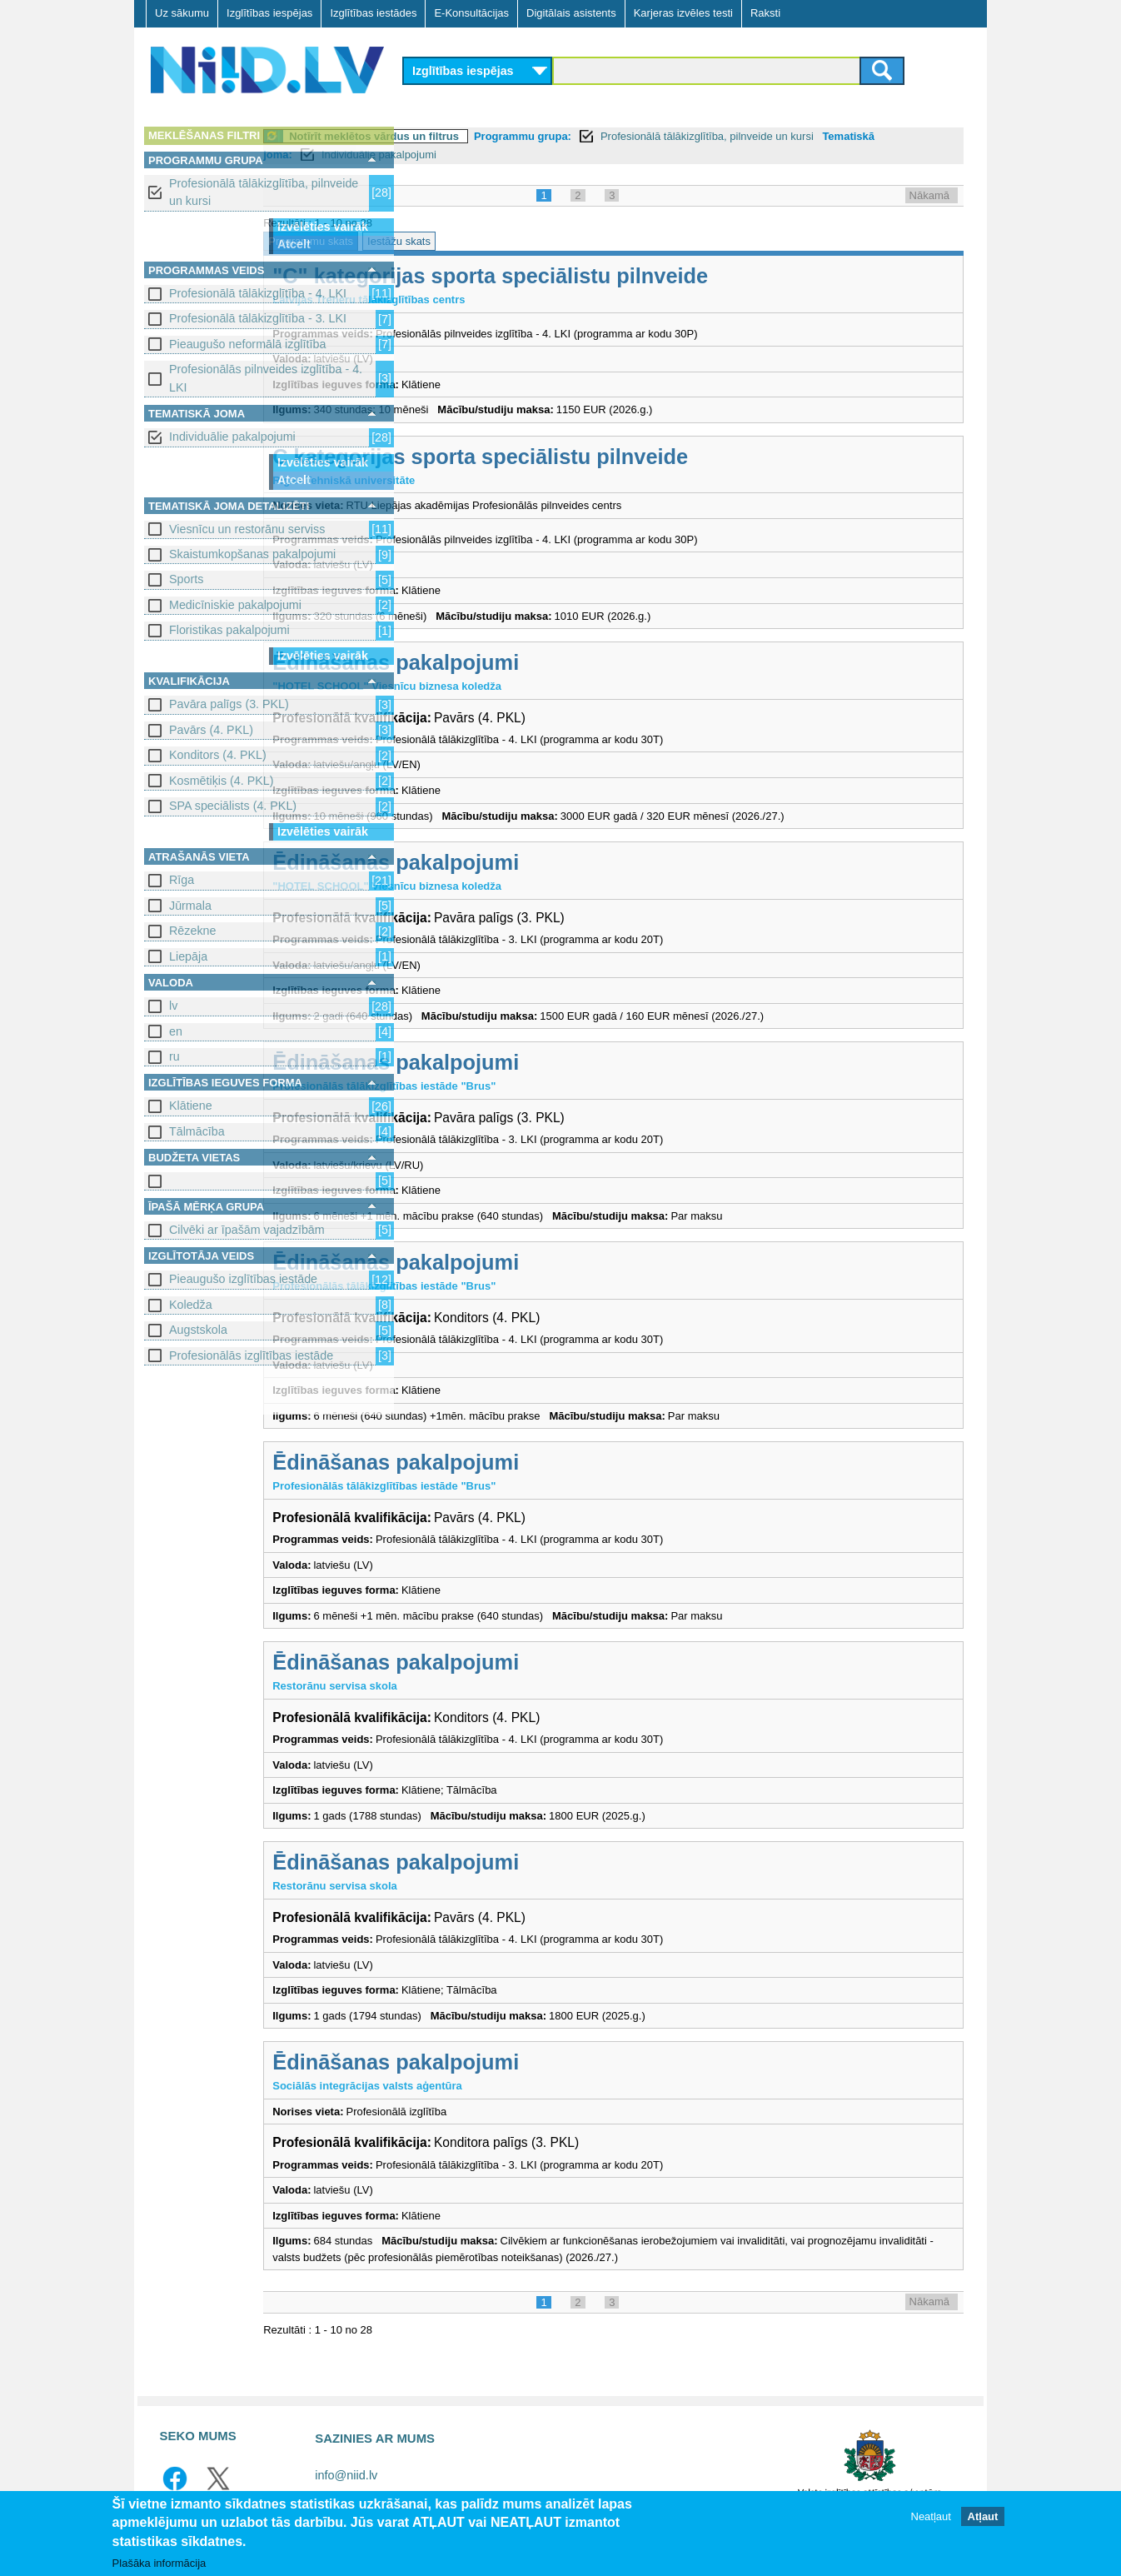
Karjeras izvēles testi (683, 13)
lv (173, 1005)
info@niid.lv (346, 2475)
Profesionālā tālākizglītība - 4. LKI (257, 293)
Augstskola (198, 1329)
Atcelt (294, 244)
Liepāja (188, 956)
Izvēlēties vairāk (322, 226)
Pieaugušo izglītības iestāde (243, 1279)
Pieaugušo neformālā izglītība (247, 344)
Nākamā (929, 195)
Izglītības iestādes (373, 13)
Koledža (190, 1304)
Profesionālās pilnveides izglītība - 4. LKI (265, 377)
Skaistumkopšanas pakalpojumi (252, 554)
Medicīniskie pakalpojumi (235, 605)
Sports (186, 579)
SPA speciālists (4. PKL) (232, 805)
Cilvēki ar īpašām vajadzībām (247, 1229)
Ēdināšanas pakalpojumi (539, 662)
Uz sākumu (182, 13)
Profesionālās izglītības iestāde (251, 1355)
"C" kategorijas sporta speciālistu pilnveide (634, 275)
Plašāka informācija (159, 2563)
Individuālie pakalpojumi (232, 436)
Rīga (181, 879)
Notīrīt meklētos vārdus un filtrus (518, 136)
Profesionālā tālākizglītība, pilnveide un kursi (263, 192)
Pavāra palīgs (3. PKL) (229, 704)
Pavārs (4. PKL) (211, 729)
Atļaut (983, 2516)
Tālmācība (197, 1131)
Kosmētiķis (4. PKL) (221, 780)
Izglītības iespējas (269, 13)
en (175, 1031)
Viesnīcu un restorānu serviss (247, 529)
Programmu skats (454, 241)
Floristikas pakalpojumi (229, 630)
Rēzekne (192, 930)
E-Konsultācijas (471, 13)
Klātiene (190, 1105)
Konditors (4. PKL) (218, 754)
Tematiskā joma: (455, 154)
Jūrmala (190, 905)
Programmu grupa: (666, 136)
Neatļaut (931, 2516)
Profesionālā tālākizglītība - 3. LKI (257, 318)
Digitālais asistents (571, 13)
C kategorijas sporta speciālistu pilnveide (624, 456)
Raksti (765, 13)
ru (174, 1056)
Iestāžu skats (543, 241)
